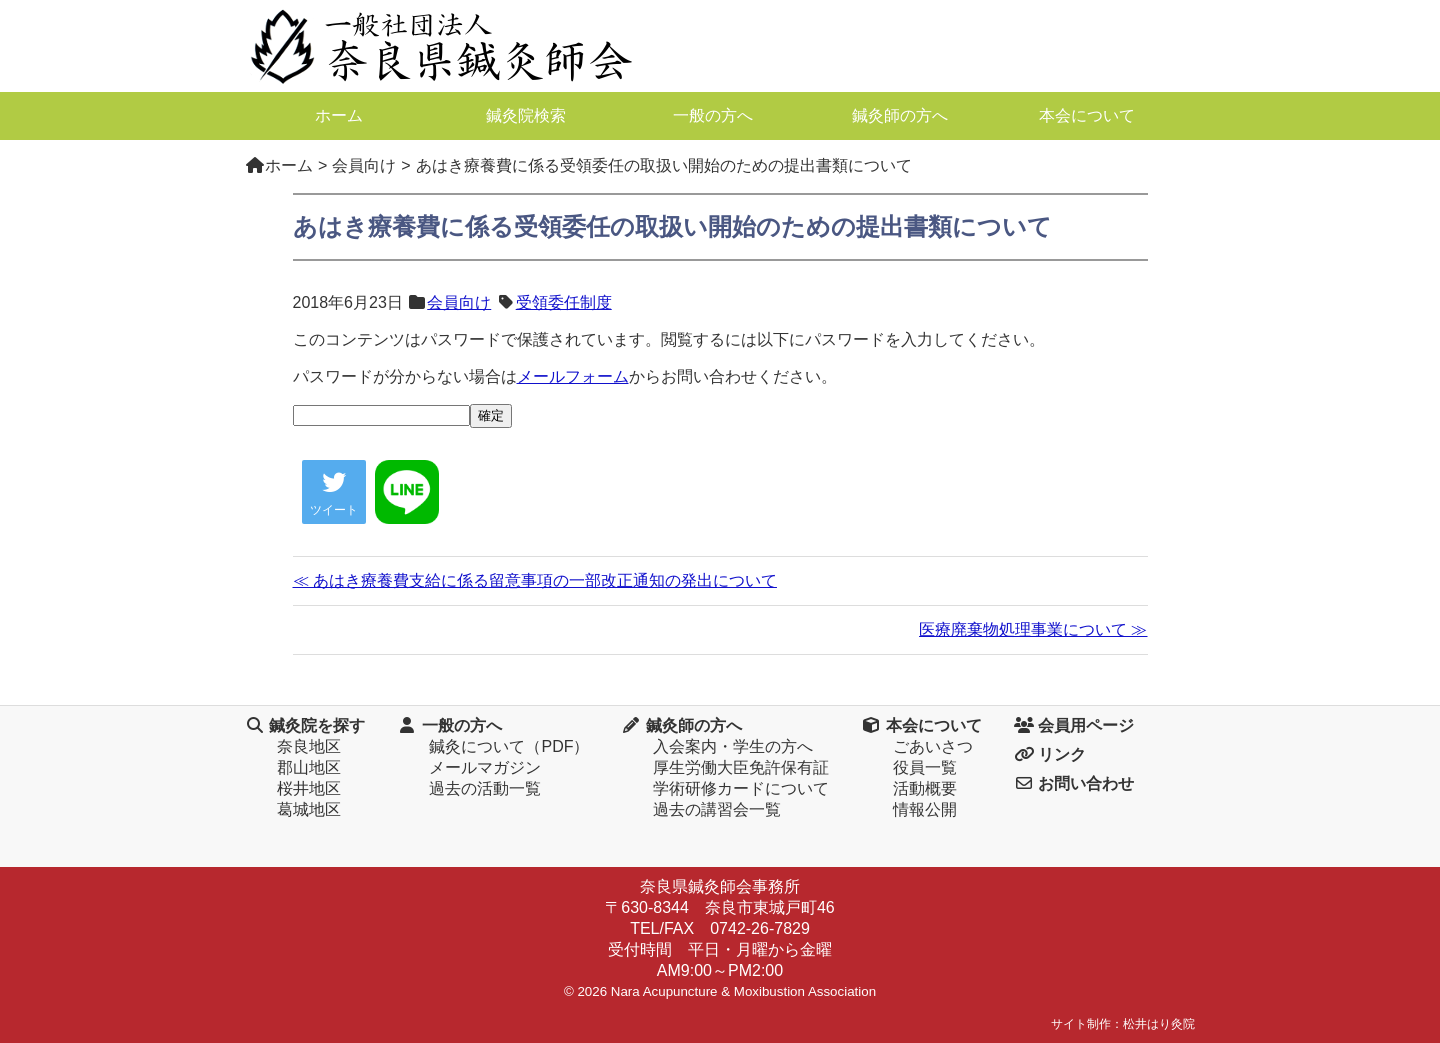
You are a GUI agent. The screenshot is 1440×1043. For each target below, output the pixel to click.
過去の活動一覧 (485, 788)
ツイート (334, 493)
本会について (1087, 115)
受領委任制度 (564, 302)
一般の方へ (713, 115)
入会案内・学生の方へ (733, 746)
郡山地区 (309, 767)
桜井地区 (309, 788)
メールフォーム (573, 376)
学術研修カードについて (741, 788)
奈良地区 (309, 746)
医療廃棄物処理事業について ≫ (1033, 629)
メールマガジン (485, 767)
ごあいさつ (933, 746)
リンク (1050, 754)
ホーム (339, 115)
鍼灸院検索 (526, 115)
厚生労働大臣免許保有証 (741, 767)
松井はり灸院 (1159, 1024)
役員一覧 (925, 767)
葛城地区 (309, 809)
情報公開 (925, 809)
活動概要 (925, 788)
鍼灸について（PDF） (509, 746)
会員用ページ (1074, 725)
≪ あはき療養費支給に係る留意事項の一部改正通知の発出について (535, 580)
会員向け (459, 302)
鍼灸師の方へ (900, 115)
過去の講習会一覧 (717, 809)
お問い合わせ (1074, 783)
